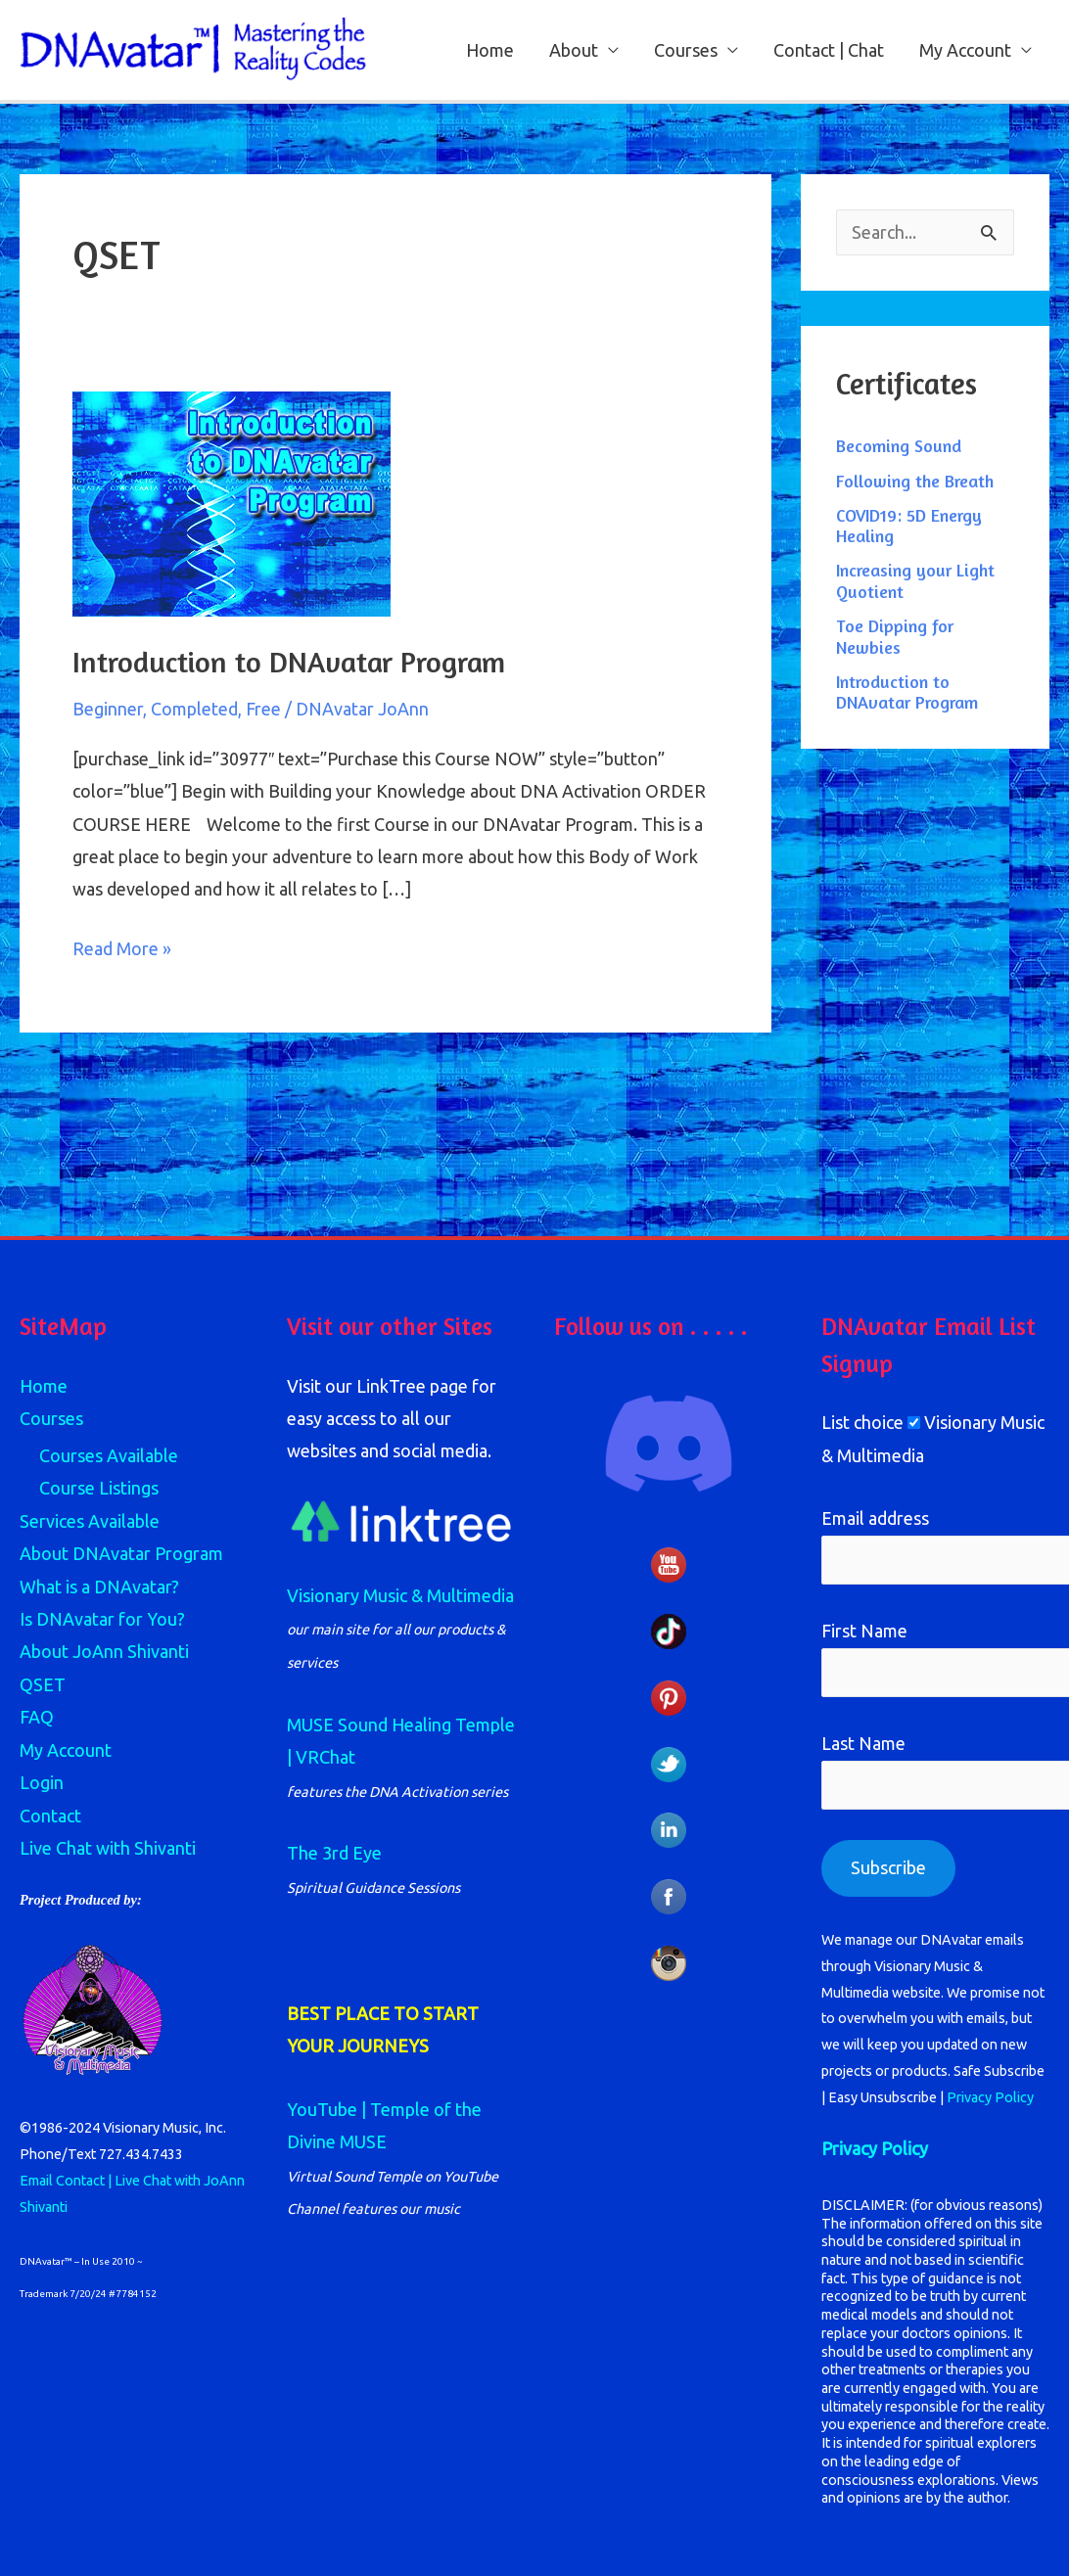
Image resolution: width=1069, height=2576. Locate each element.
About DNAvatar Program (121, 1553)
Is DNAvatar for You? (102, 1619)
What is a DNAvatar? (99, 1586)
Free (263, 708)
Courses (686, 50)
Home (490, 50)
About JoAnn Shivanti (104, 1651)
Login (42, 1782)
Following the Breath (915, 480)
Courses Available (108, 1455)
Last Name (863, 1743)
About (573, 50)
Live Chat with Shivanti (108, 1848)
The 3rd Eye (334, 1853)
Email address (875, 1518)
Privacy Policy (990, 2097)
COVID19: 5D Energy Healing (909, 525)
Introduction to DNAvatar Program (288, 661)
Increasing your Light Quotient (915, 580)
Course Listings (99, 1487)
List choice (862, 1422)
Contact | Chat (828, 50)
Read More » (121, 945)
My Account (965, 50)
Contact (50, 1815)
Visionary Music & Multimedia (400, 1595)
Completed (194, 708)
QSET (43, 1684)
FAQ (37, 1716)
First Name (864, 1630)
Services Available (90, 1521)
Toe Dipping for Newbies (894, 636)
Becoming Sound (898, 445)
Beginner (107, 708)
